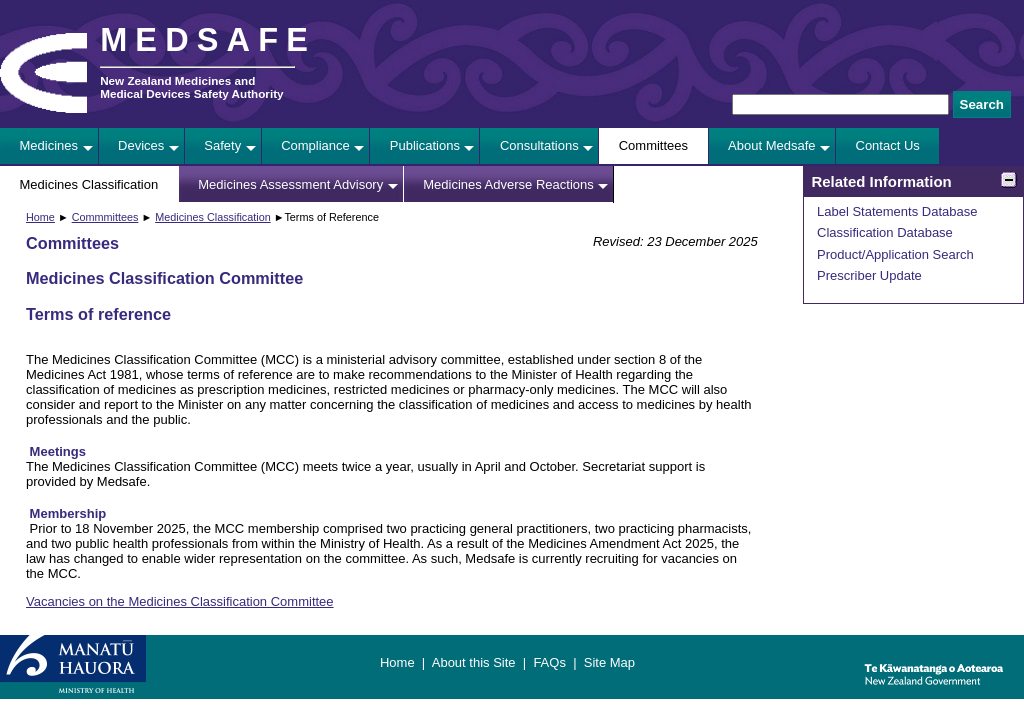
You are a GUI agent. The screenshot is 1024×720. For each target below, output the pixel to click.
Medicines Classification (89, 184)
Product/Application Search (895, 254)
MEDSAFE (208, 40)
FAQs (549, 662)
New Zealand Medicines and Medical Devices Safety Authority (191, 87)
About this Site (474, 662)
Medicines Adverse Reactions (508, 184)
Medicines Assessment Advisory (290, 184)
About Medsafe (771, 145)
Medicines (49, 145)
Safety (222, 145)
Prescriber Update (869, 275)
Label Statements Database (897, 211)
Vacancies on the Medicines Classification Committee (180, 601)
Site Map (609, 662)
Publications (425, 145)
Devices (141, 145)
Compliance (315, 145)
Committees (653, 145)
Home (40, 217)
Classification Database (885, 232)
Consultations (539, 145)
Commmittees (105, 217)
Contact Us (888, 145)
